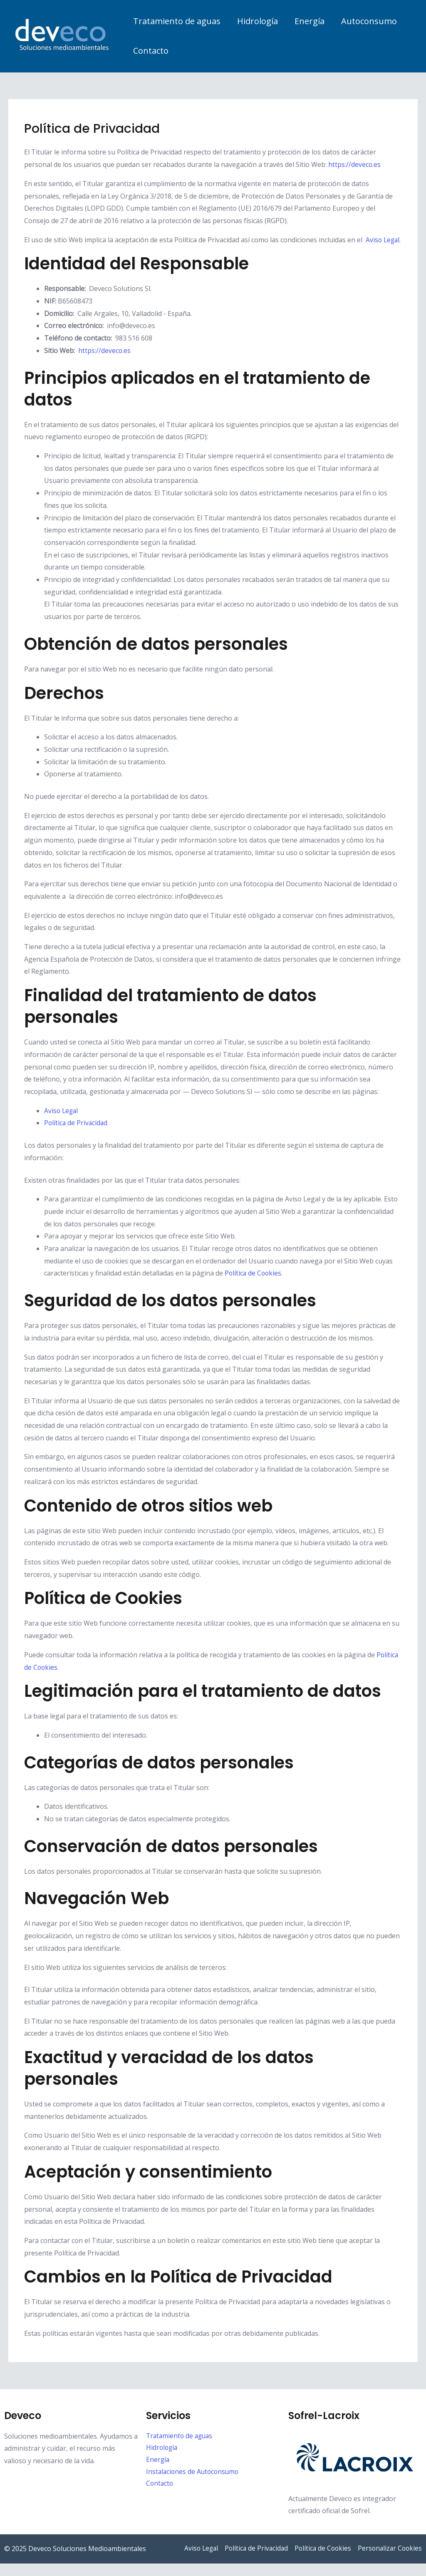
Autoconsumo (369, 21)
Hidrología (257, 21)
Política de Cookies (254, 1285)
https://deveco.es (354, 164)
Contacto (150, 50)
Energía (309, 21)
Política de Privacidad (76, 1135)
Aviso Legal (61, 1122)
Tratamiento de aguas (176, 21)
